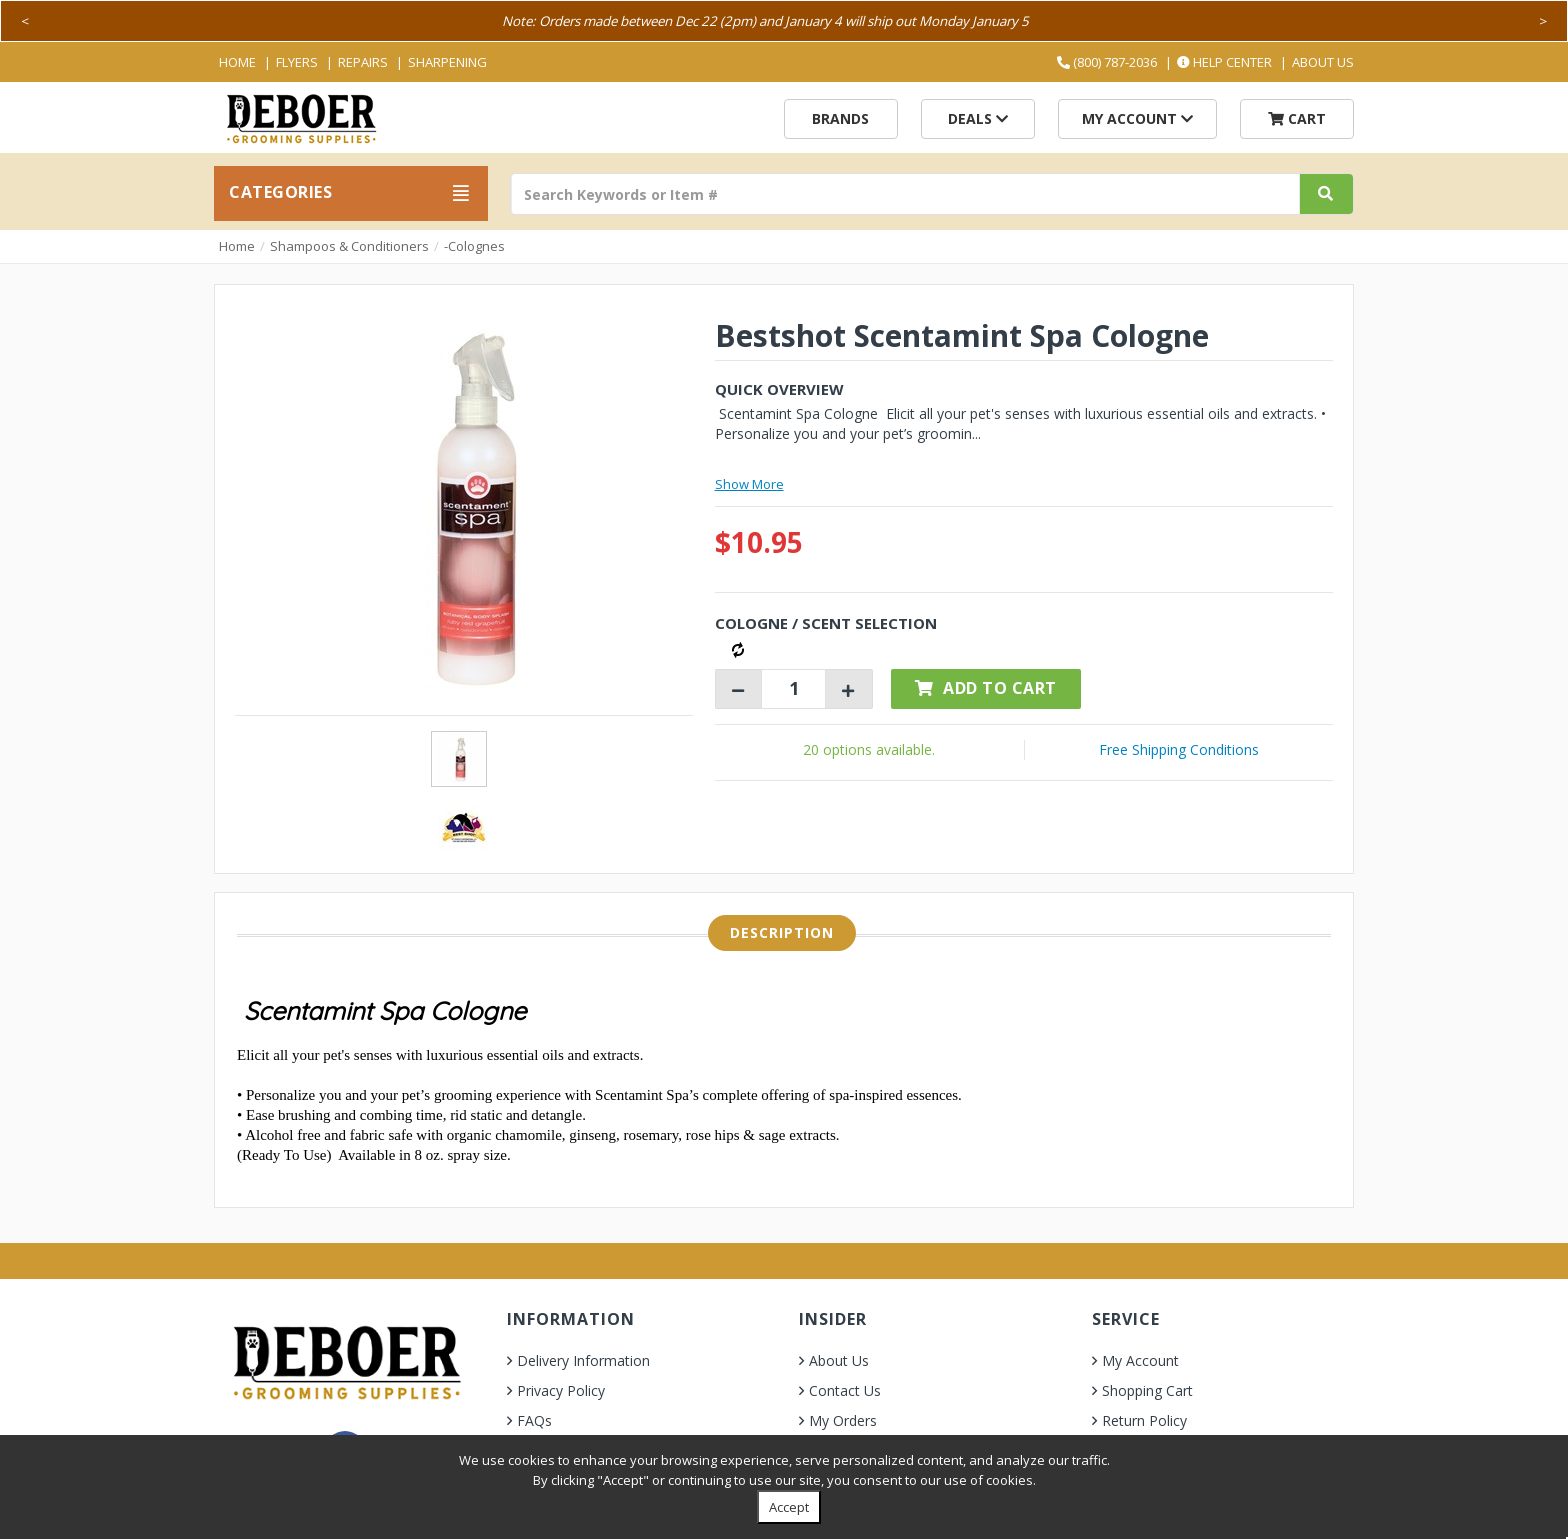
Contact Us (845, 1390)
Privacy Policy (561, 1390)
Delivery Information (583, 1360)
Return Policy (1144, 1420)
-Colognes (474, 246)
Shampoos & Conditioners (349, 246)
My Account (1137, 118)
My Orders (843, 1420)
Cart (1297, 118)
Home (237, 62)
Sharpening (447, 62)
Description (782, 932)
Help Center (1224, 62)
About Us (1323, 62)
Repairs (363, 62)
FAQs (534, 1420)
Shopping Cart (1147, 1390)
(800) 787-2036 (1107, 62)
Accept (789, 1507)
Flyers (297, 62)
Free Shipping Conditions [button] (1179, 749)
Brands (840, 118)
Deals (978, 118)
